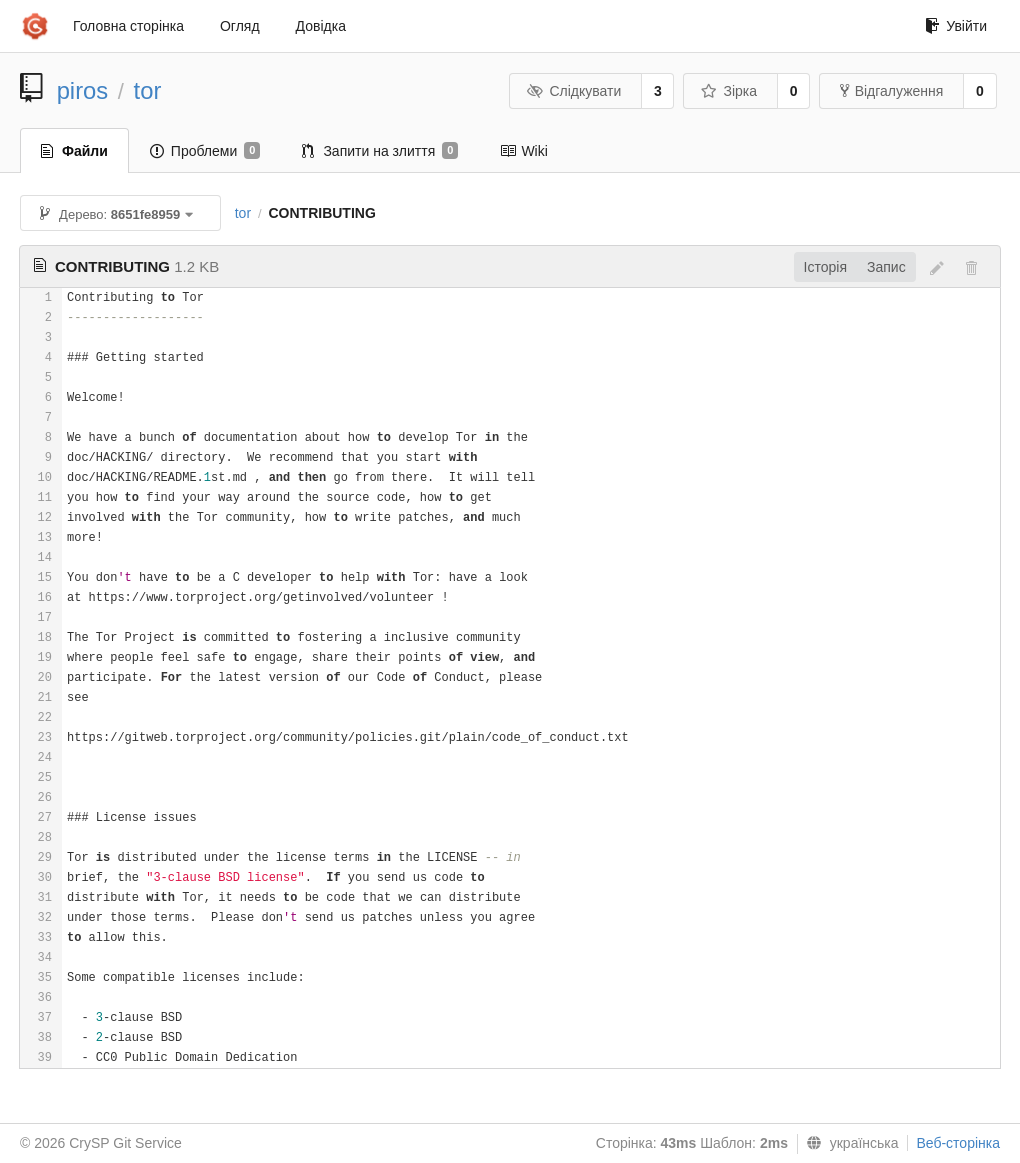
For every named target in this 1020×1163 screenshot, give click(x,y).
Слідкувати (574, 91)
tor (148, 90)
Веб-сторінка (958, 1143)
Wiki (523, 151)
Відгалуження (892, 91)
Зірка (729, 91)
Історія (825, 267)
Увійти (956, 26)
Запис (886, 267)
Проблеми (205, 151)
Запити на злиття (380, 151)
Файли (74, 151)
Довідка (321, 26)
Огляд (240, 26)
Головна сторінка (128, 26)
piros (83, 90)
